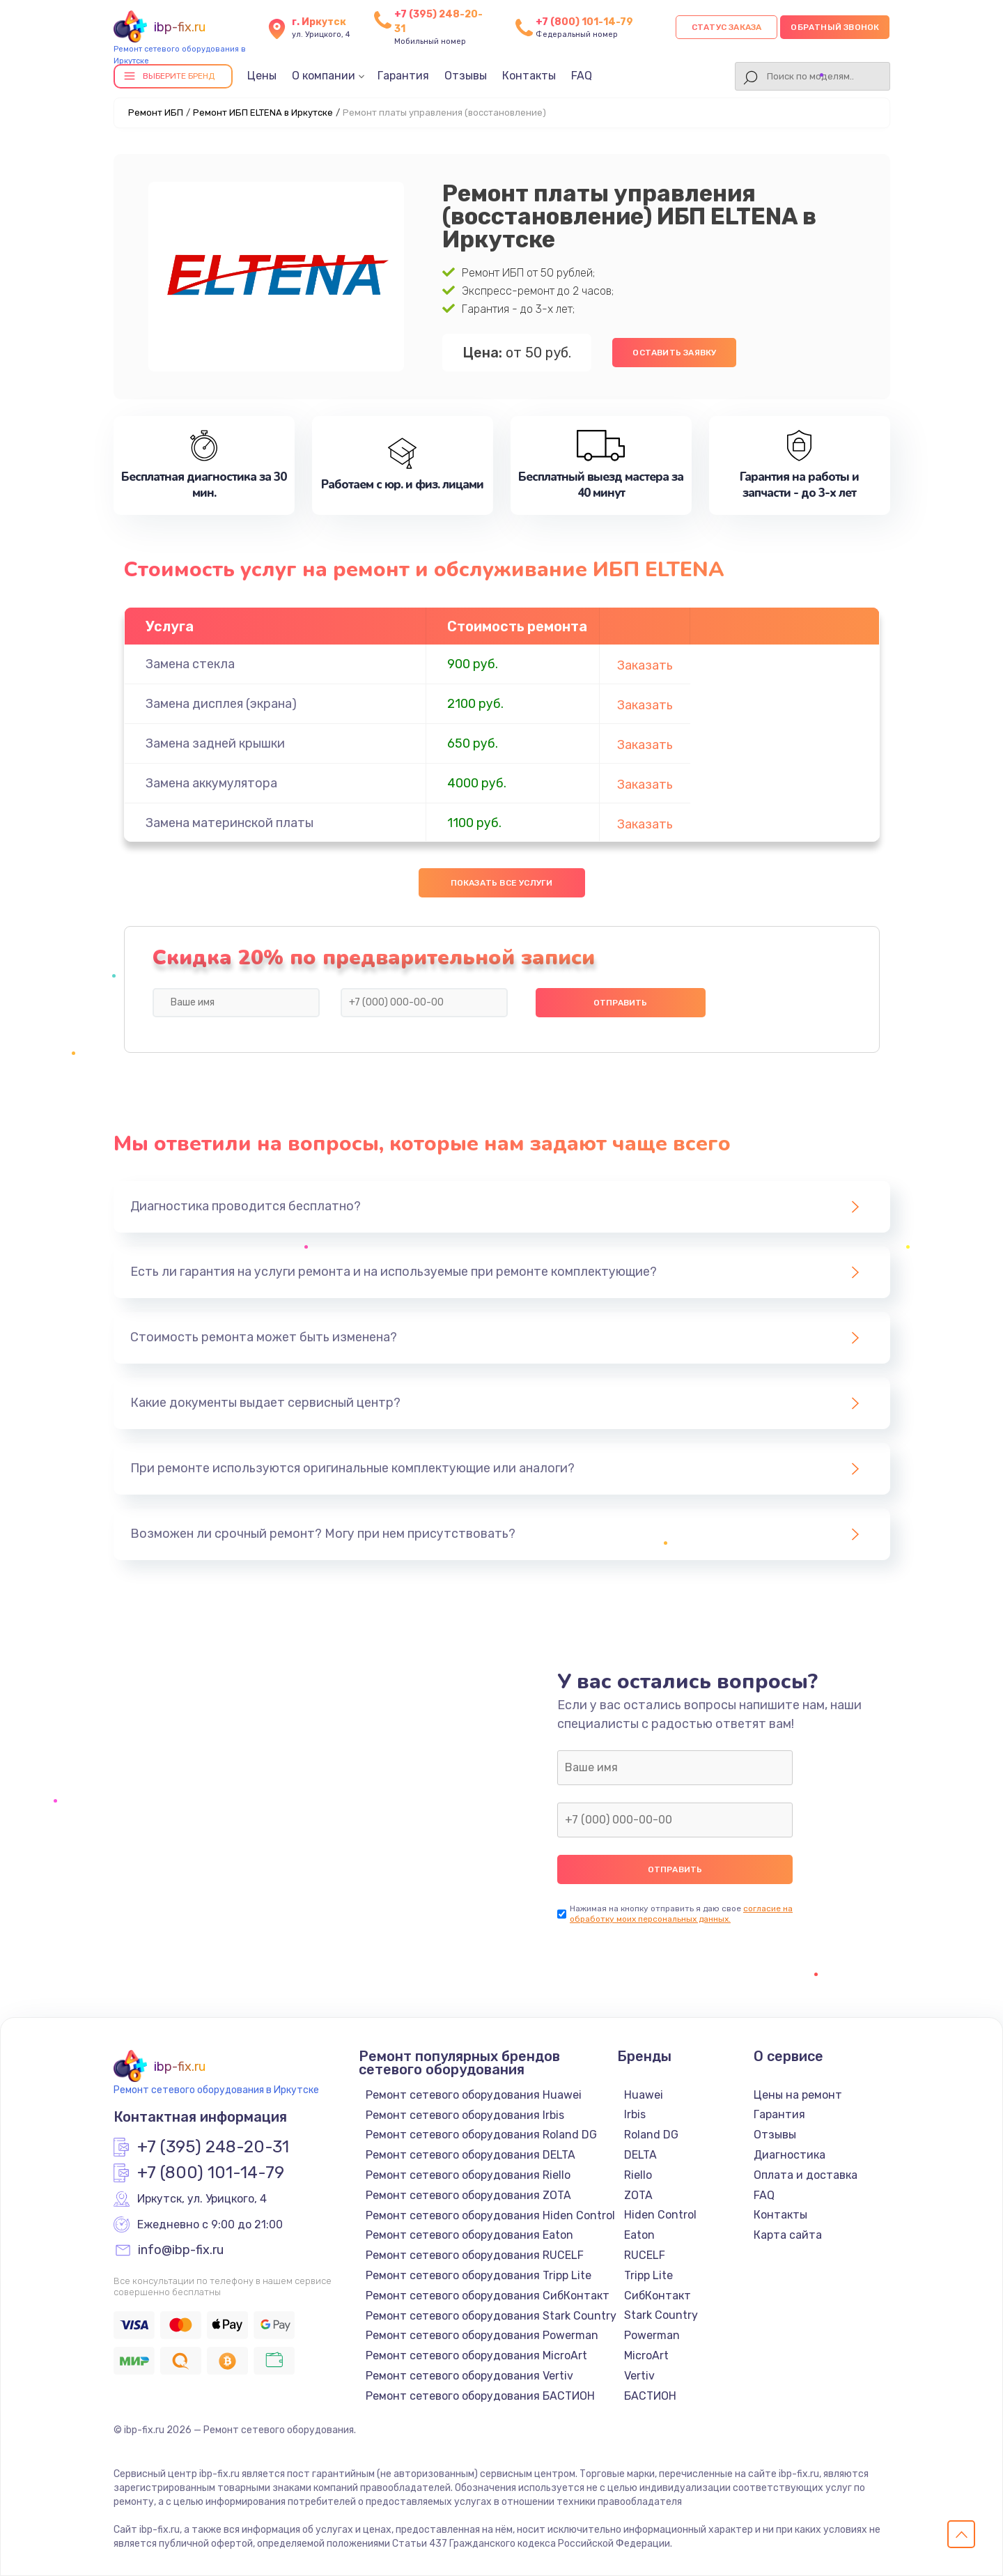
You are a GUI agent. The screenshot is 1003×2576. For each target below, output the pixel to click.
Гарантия (403, 75)
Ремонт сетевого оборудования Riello (468, 2175)
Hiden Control (660, 2214)
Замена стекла (190, 664)
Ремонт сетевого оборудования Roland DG (481, 2134)
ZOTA (638, 2195)
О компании (323, 75)
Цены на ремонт (798, 2094)
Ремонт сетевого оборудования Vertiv (469, 2375)
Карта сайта (788, 2235)
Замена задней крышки (215, 743)
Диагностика (789, 2154)
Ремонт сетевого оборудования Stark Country (491, 2315)
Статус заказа (727, 27)
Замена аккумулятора (211, 783)
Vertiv (639, 2375)
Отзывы (465, 75)
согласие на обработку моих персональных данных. (681, 1914)
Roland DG (651, 2134)
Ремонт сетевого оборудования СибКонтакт (487, 2295)
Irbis (635, 2114)
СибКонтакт (657, 2295)
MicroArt (646, 2355)
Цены (262, 75)
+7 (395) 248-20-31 (213, 2147)
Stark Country (661, 2315)
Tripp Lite (648, 2275)
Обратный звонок (835, 27)
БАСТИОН (650, 2396)
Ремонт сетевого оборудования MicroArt (476, 2355)
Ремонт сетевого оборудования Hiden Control (490, 2215)
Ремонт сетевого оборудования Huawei (474, 2094)
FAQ (581, 75)
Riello (638, 2175)
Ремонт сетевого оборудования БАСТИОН (480, 2396)
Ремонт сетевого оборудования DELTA (470, 2154)
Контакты (529, 75)
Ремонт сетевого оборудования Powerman (482, 2335)
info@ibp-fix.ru (181, 2251)
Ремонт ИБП (155, 112)
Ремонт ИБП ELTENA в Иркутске (263, 112)
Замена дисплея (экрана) (221, 703)
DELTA (640, 2154)
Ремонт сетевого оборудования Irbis (465, 2115)
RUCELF (644, 2255)
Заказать (645, 665)
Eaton (639, 2235)
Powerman (652, 2335)
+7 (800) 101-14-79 (584, 22)
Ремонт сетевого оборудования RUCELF (475, 2255)
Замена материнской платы (229, 823)
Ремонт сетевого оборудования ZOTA (468, 2195)
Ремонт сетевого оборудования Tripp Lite (478, 2275)
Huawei (643, 2094)
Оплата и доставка (805, 2175)
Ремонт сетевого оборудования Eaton (469, 2235)
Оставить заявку (674, 352)
